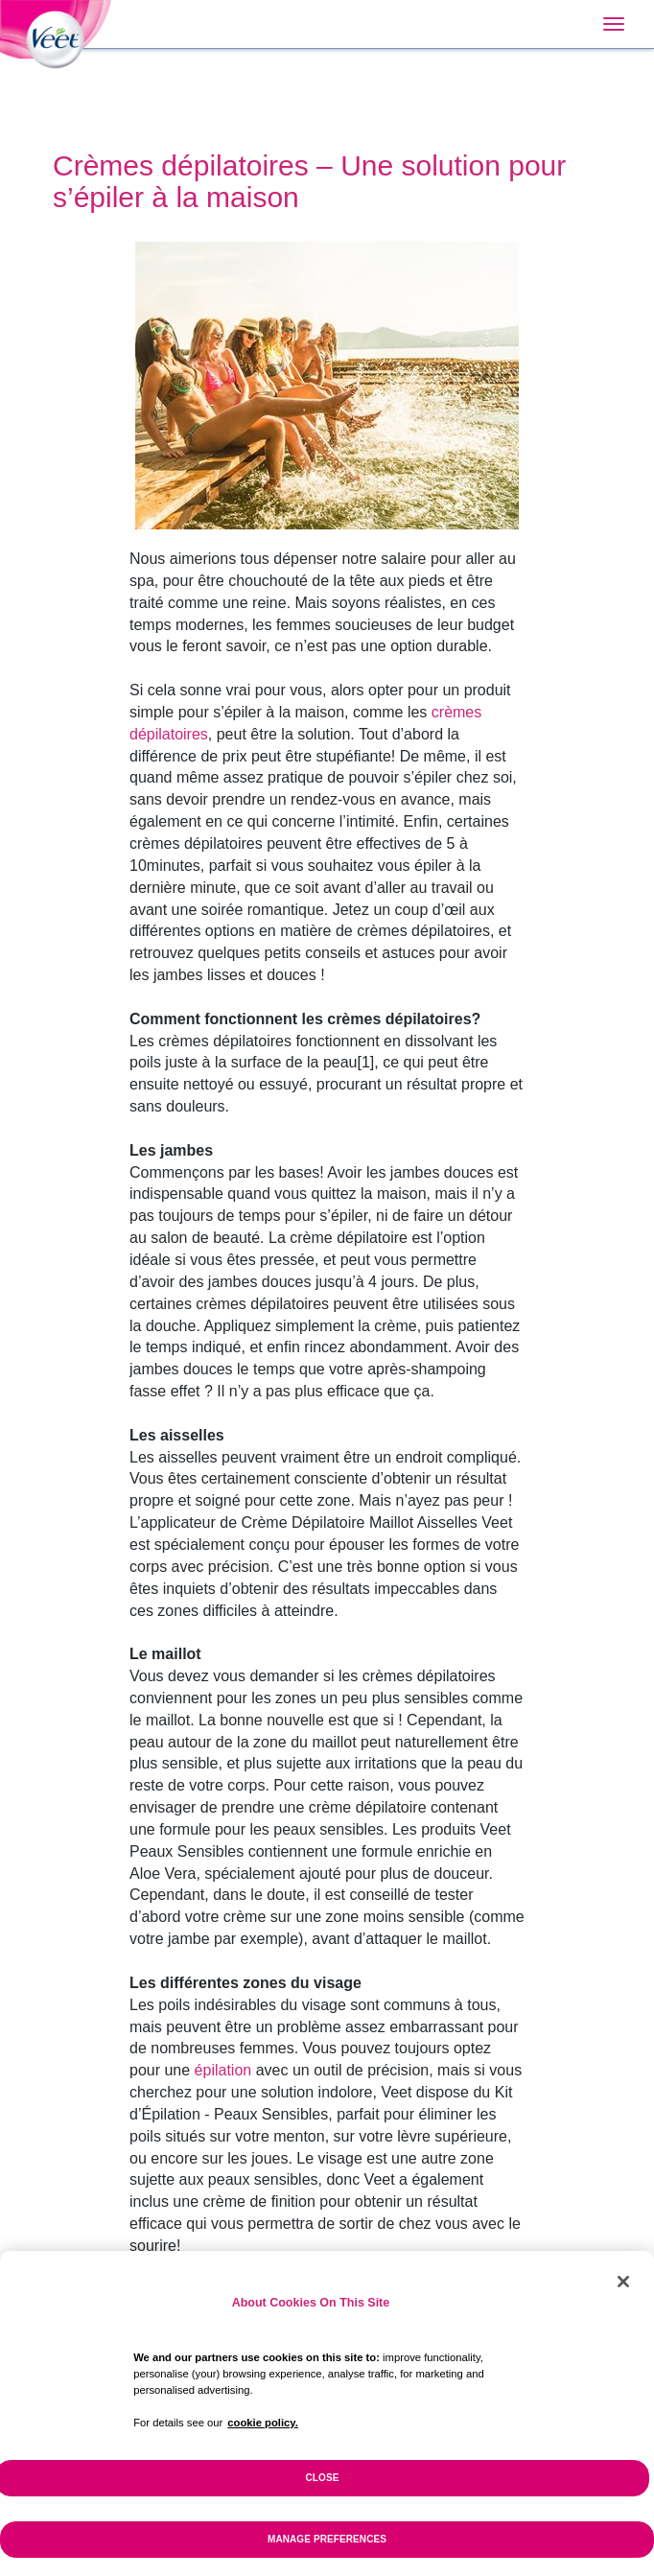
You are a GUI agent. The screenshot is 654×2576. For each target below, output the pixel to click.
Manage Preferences (327, 2548)
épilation (223, 2070)
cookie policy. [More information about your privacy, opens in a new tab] (262, 2433)
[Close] (623, 2292)
